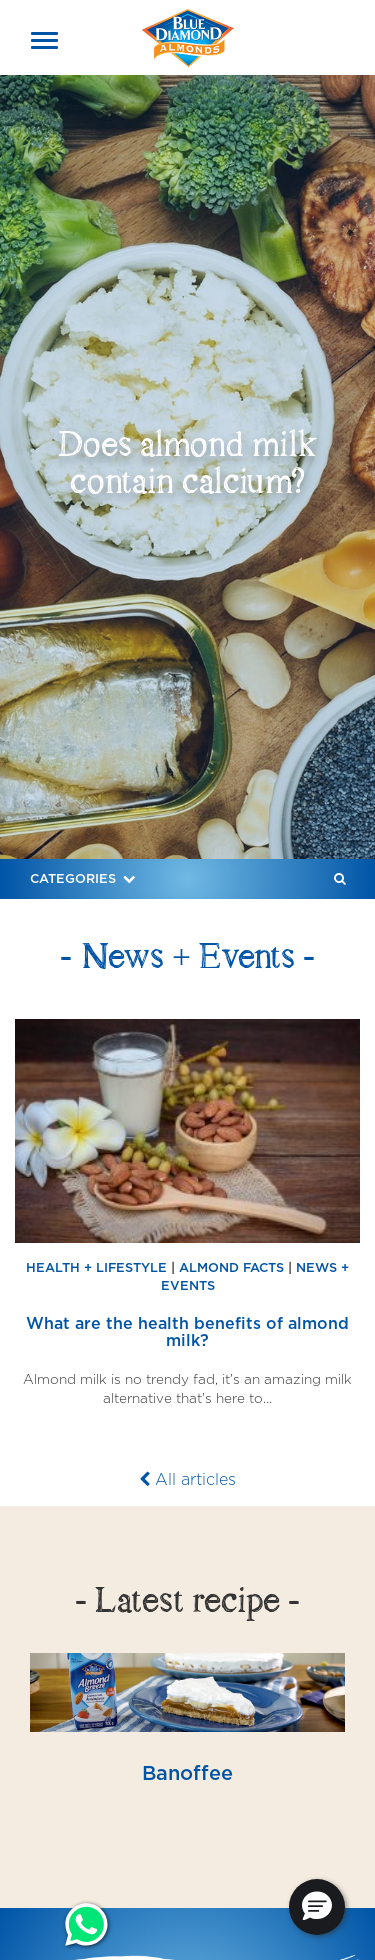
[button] (317, 1907)
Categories (84, 878)
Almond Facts (231, 1267)
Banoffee (187, 1772)
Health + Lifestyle (96, 1267)
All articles (187, 1479)
